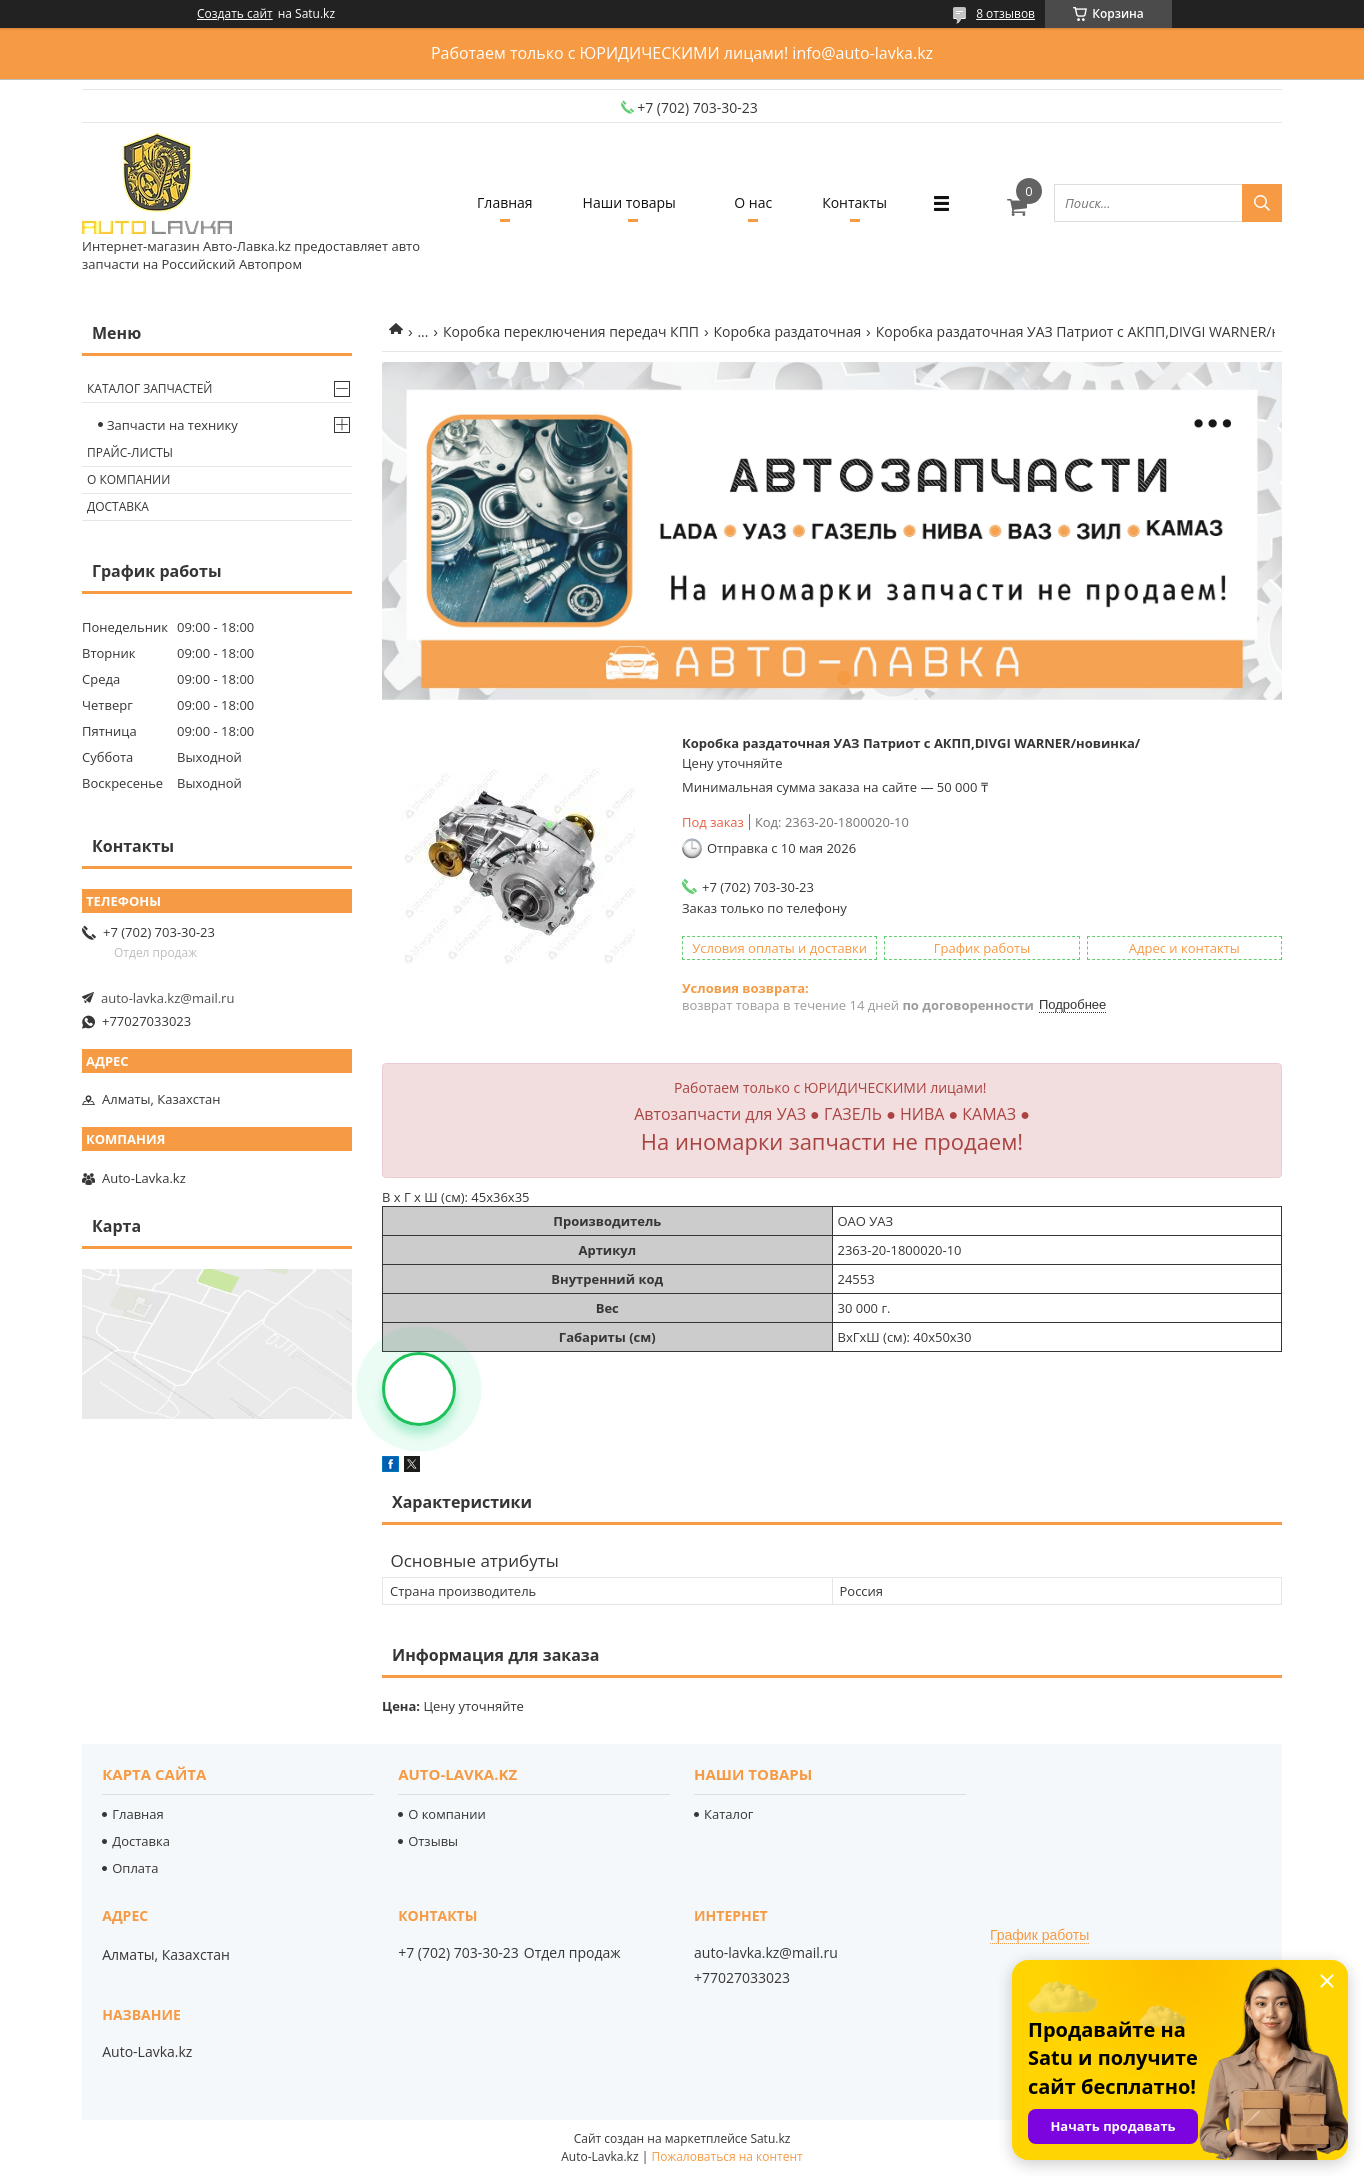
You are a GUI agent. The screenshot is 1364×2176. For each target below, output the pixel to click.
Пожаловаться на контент (726, 2156)
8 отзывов (1005, 13)
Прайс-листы (130, 452)
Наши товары (629, 202)
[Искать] (1262, 203)
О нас (753, 202)
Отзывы (433, 1841)
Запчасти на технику (172, 425)
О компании (128, 479)
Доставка (118, 506)
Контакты (854, 202)
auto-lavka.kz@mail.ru (167, 998)
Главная (505, 202)
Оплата (135, 1868)
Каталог (728, 1814)
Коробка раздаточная (787, 331)
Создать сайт (235, 14)
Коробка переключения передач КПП (571, 331)
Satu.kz (770, 2138)
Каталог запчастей (149, 388)
